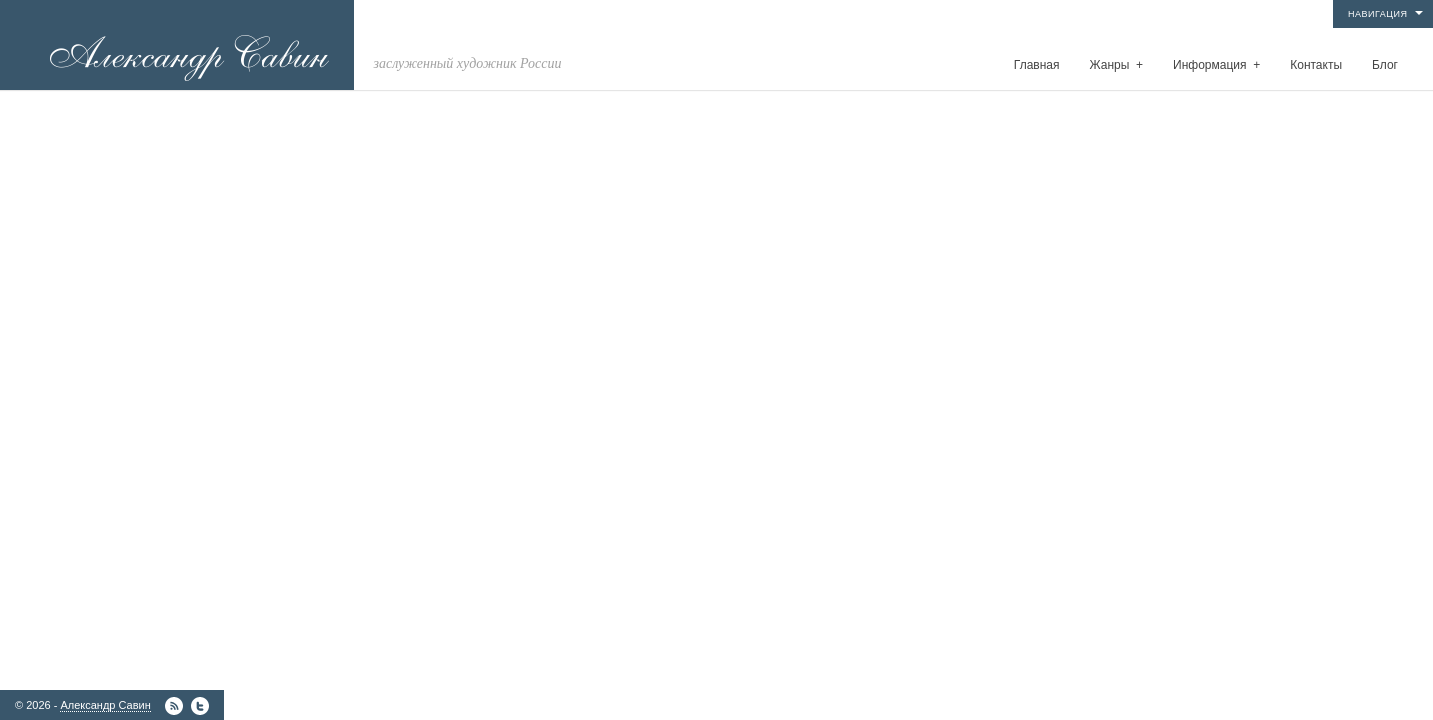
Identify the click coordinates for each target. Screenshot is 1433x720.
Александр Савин (105, 705)
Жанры (1117, 65)
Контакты (1316, 65)
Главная (1037, 65)
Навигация (1377, 14)
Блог (1385, 65)
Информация (1216, 65)
